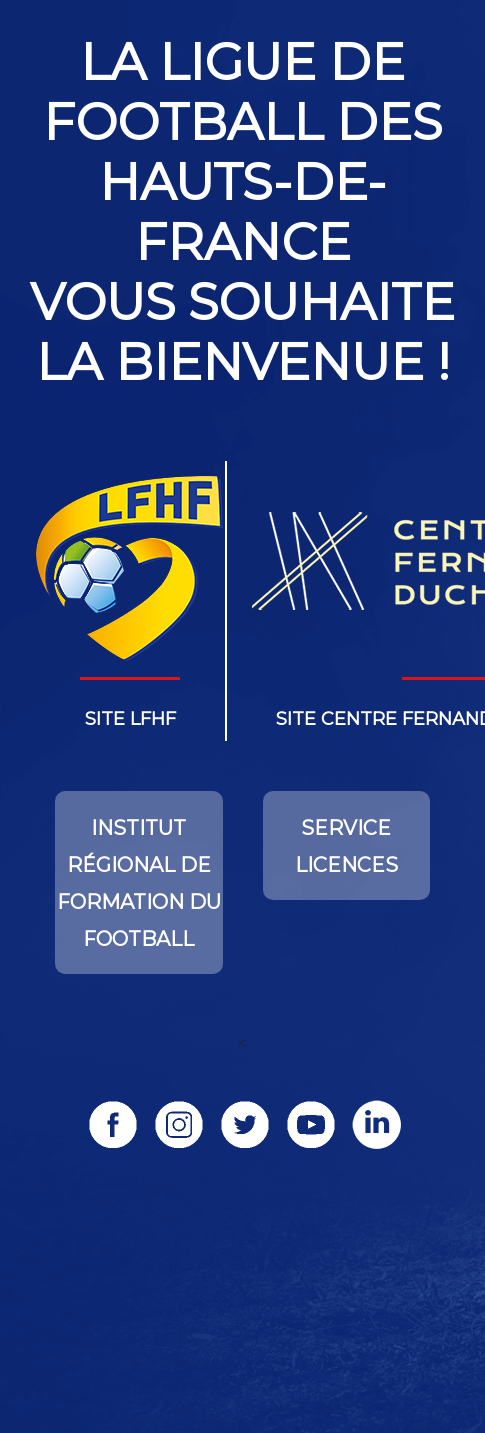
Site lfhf (130, 719)
